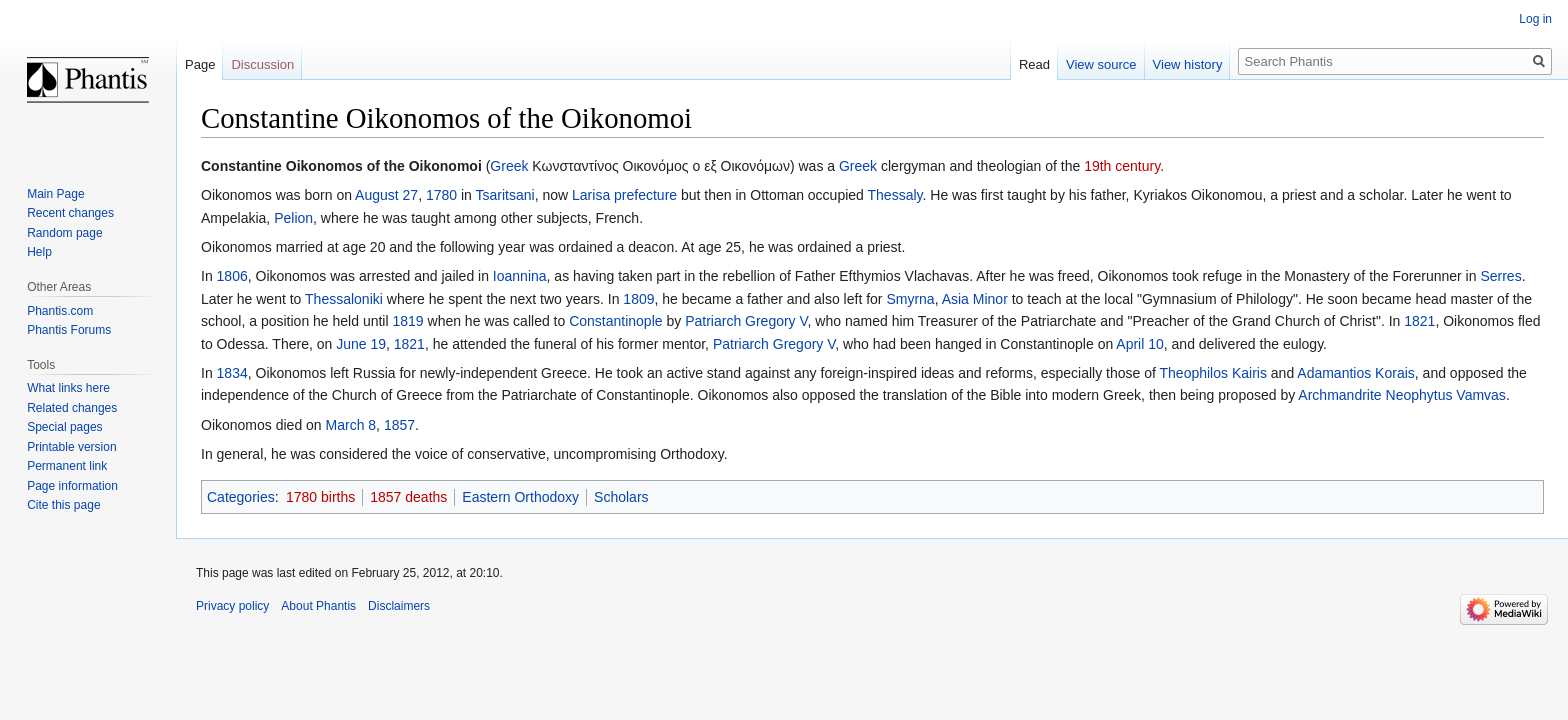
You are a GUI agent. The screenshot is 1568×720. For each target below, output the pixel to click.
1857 (399, 425)
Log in (1535, 19)
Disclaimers (399, 606)
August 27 (386, 195)
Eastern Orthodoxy (520, 497)
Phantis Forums (69, 330)
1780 (441, 195)
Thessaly (895, 195)
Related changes (72, 408)
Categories (241, 497)
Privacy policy (232, 606)
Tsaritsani (505, 195)
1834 (232, 373)
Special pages (64, 427)
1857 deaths (408, 497)
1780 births (320, 497)
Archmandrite (1339, 395)
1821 (1419, 321)
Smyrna (910, 299)
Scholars (621, 497)
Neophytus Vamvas (1446, 395)
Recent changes (70, 213)
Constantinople (615, 321)
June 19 (361, 344)
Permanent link (67, 466)
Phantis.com (60, 311)
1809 (638, 299)
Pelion (293, 218)
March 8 (351, 425)
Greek (509, 166)
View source (1101, 64)
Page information (72, 486)
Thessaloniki (344, 299)
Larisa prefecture (624, 195)
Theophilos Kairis (1213, 373)
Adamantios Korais (1356, 373)
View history (1188, 64)
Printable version (71, 447)
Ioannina (520, 276)
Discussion (262, 64)
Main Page (55, 194)
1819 (407, 321)
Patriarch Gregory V (746, 321)
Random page (64, 233)
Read (1034, 64)
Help (39, 252)
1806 (232, 276)
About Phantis (318, 606)
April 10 (1139, 344)
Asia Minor (975, 299)
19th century (1122, 166)
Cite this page (63, 505)
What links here (68, 388)
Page (200, 64)
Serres (1500, 276)
